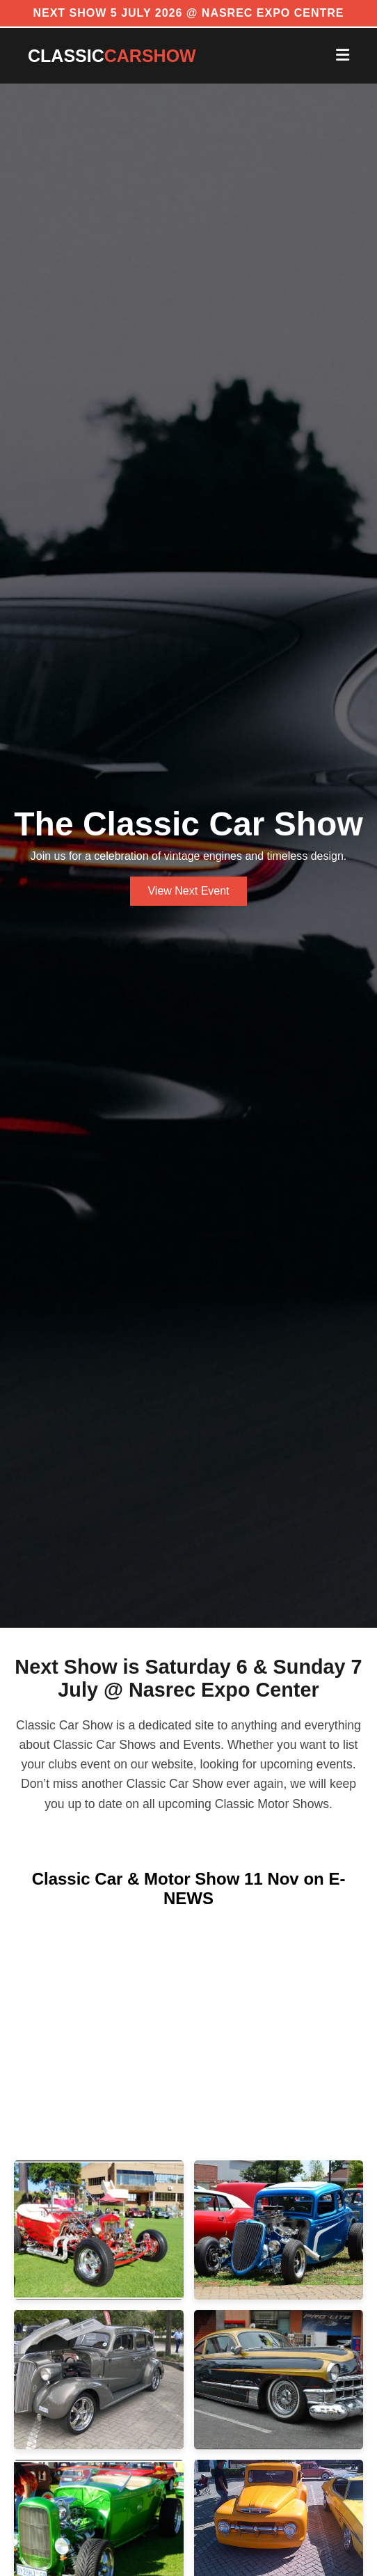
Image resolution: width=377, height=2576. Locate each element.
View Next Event (188, 891)
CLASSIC (112, 55)
